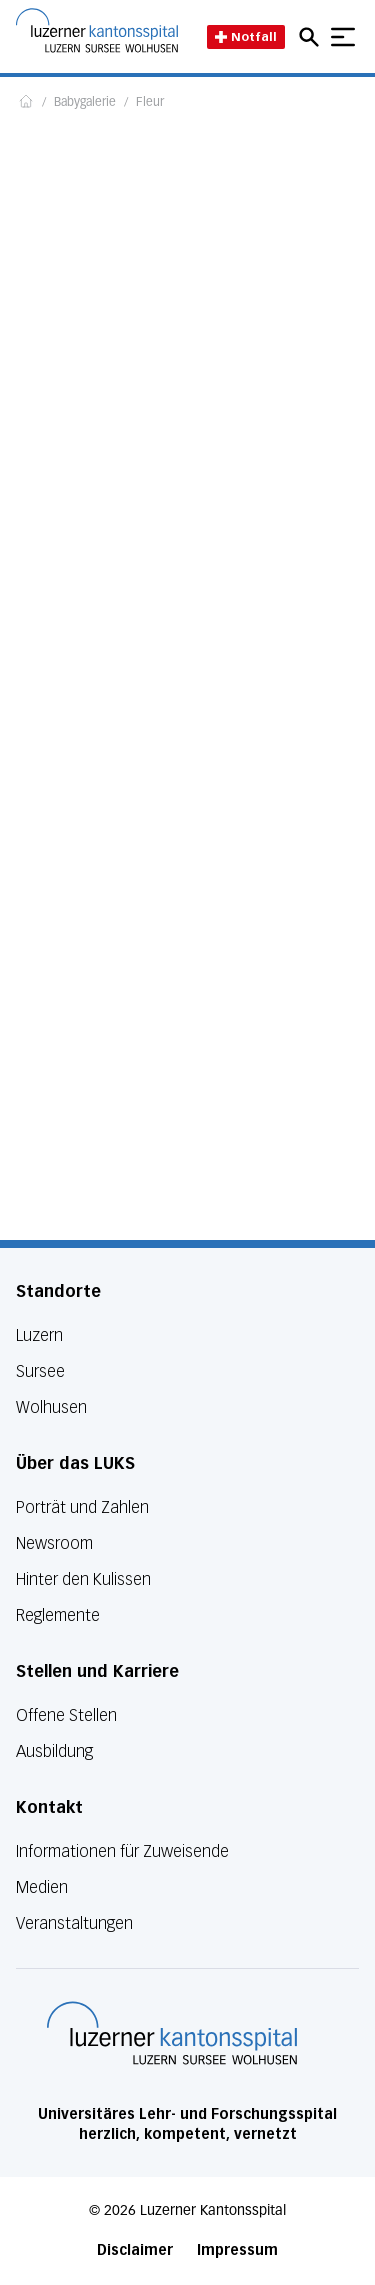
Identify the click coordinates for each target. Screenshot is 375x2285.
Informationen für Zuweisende (122, 1851)
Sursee (40, 1371)
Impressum (237, 2250)
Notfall (246, 36)
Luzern (39, 1335)
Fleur (150, 103)
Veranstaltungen (74, 1923)
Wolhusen (51, 1407)
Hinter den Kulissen (83, 1579)
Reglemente (58, 1615)
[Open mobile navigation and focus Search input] (312, 37)
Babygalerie (85, 103)
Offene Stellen (66, 1715)
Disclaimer (135, 2250)
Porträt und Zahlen (82, 1507)
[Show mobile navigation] (343, 37)
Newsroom (54, 1543)
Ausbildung (54, 1751)
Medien (42, 1887)
